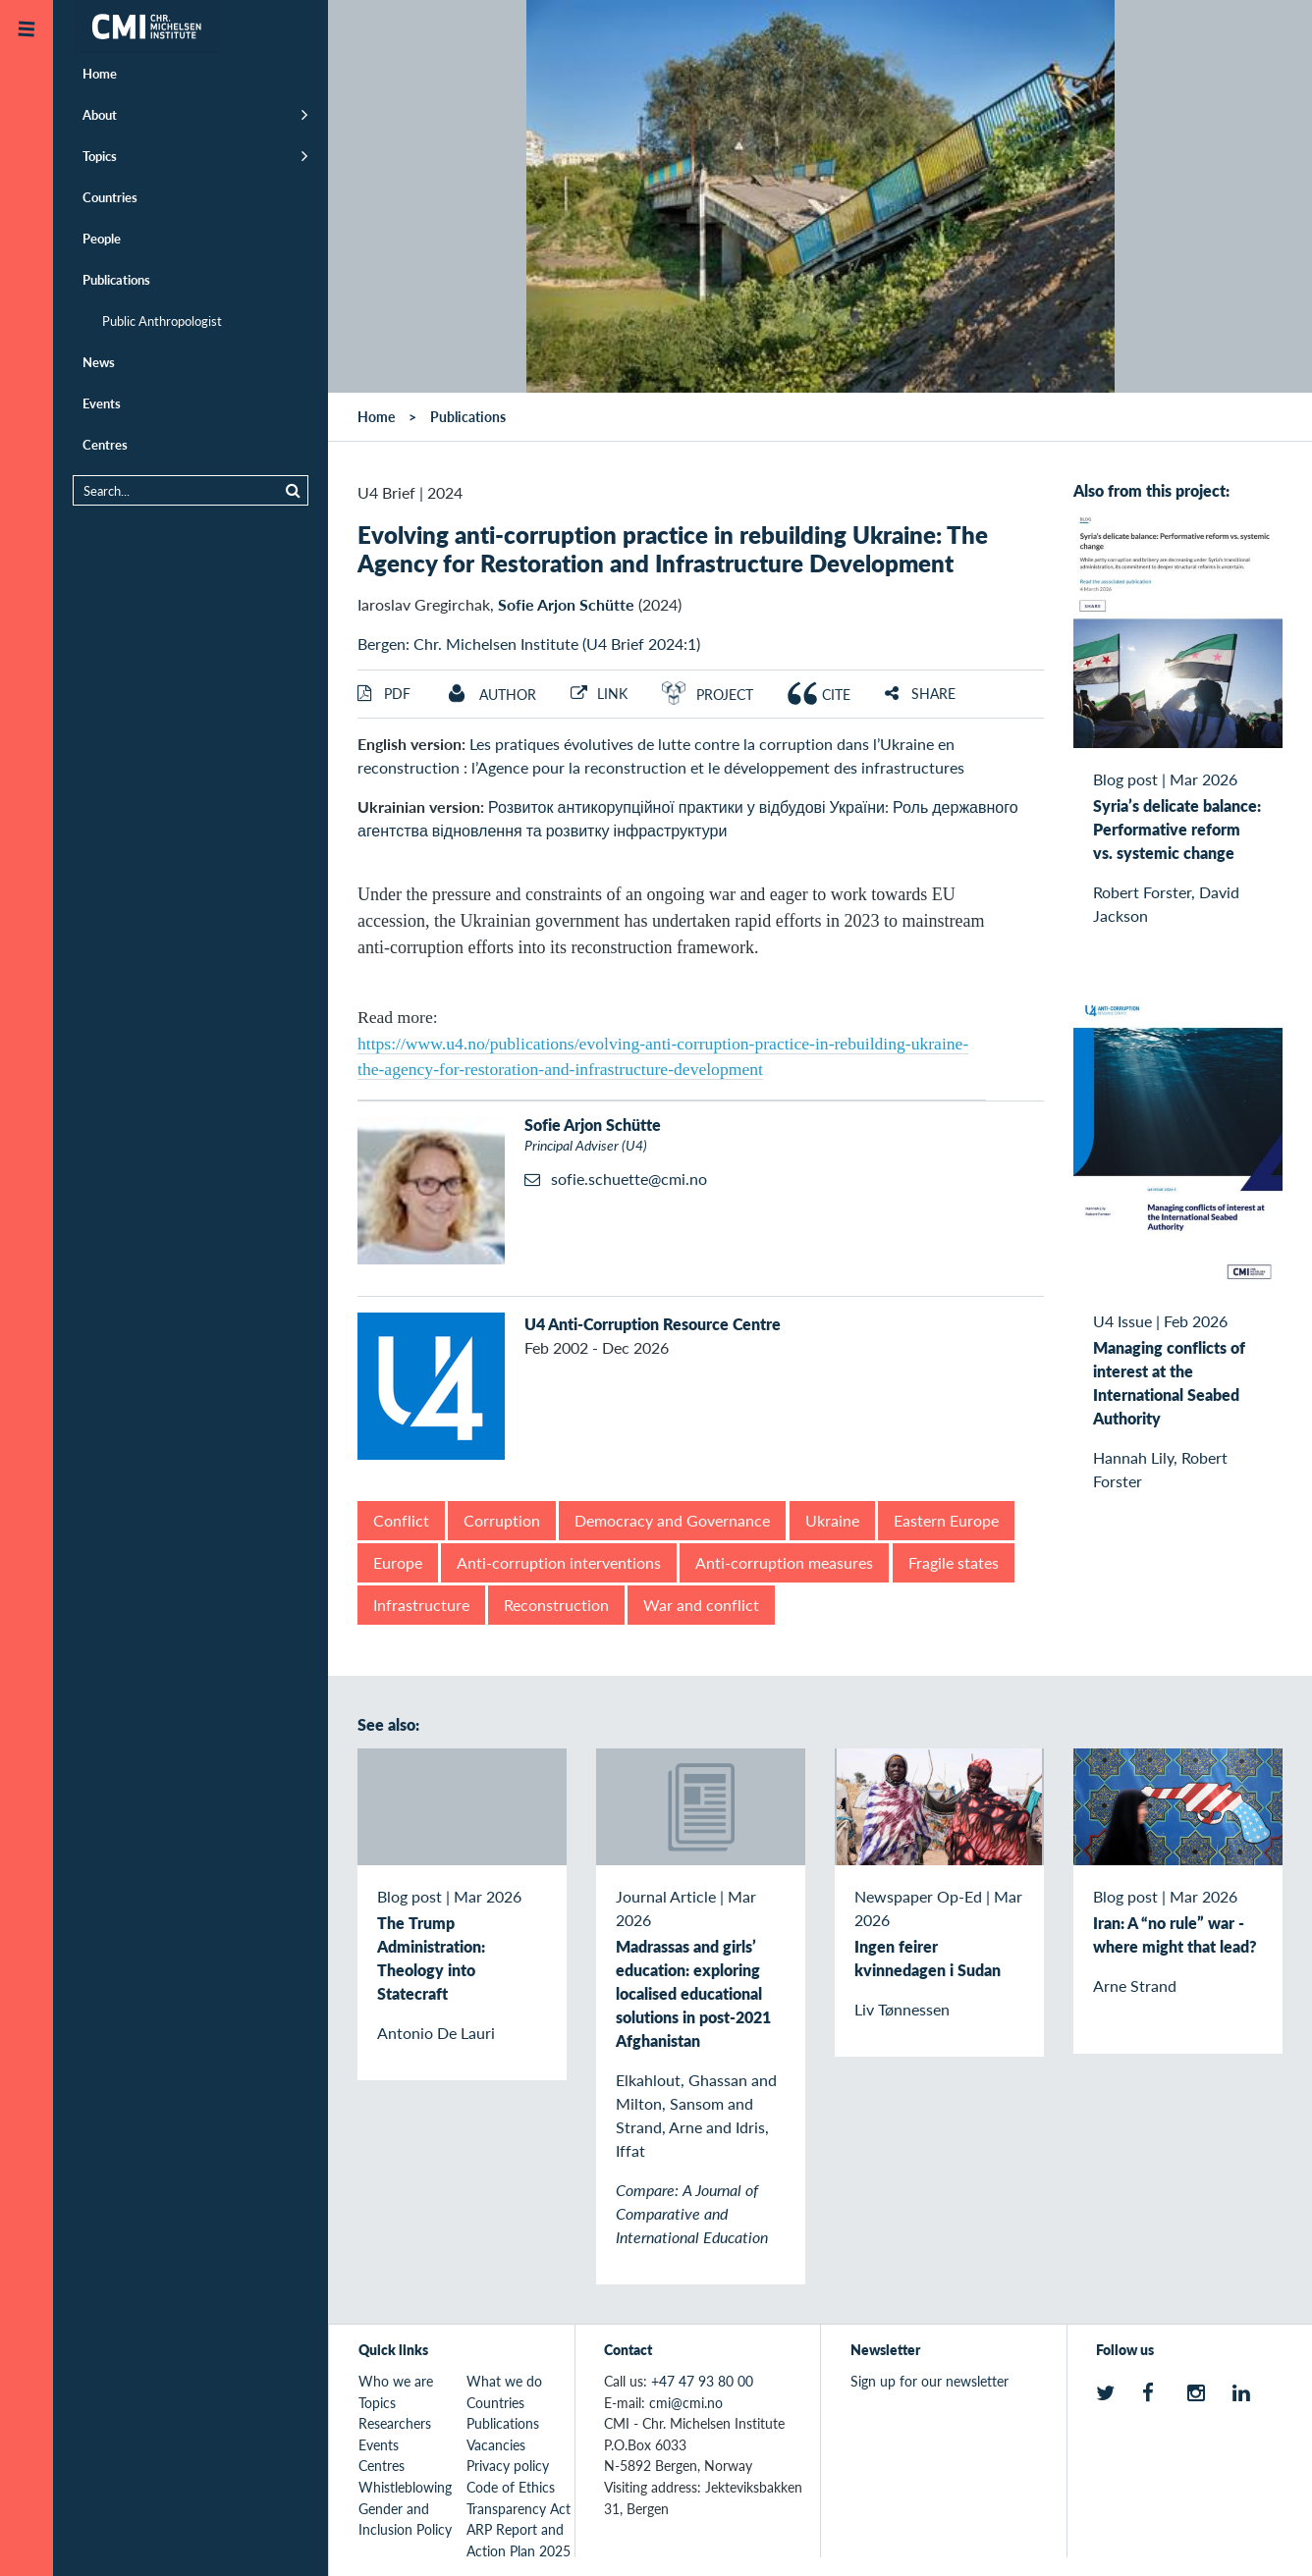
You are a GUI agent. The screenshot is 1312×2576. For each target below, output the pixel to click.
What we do (504, 2380)
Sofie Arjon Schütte (566, 604)
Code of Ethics (510, 2486)
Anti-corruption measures (784, 1562)
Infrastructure (421, 1604)
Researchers (394, 2423)
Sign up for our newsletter (929, 2380)
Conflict (401, 1520)
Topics (99, 155)
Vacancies (495, 2444)
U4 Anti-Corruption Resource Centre (652, 1324)
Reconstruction (556, 1604)
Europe (397, 1562)
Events (101, 403)
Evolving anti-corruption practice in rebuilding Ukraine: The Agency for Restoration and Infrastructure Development (672, 548)
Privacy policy (507, 2465)
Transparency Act (518, 2508)
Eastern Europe (946, 1520)
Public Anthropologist (162, 320)
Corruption (502, 1520)
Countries (109, 197)
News (98, 361)
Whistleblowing (405, 2486)
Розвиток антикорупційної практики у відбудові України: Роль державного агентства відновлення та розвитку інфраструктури (687, 818)
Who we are (395, 2380)
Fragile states (953, 1562)
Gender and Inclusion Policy (405, 2519)
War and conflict (701, 1604)
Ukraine (832, 1520)
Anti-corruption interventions (559, 1562)
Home (99, 73)
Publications (116, 279)
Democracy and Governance (672, 1520)
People (101, 238)
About (99, 114)
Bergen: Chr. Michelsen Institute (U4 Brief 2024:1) (528, 643)
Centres (105, 444)
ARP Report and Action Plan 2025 (518, 2539)
